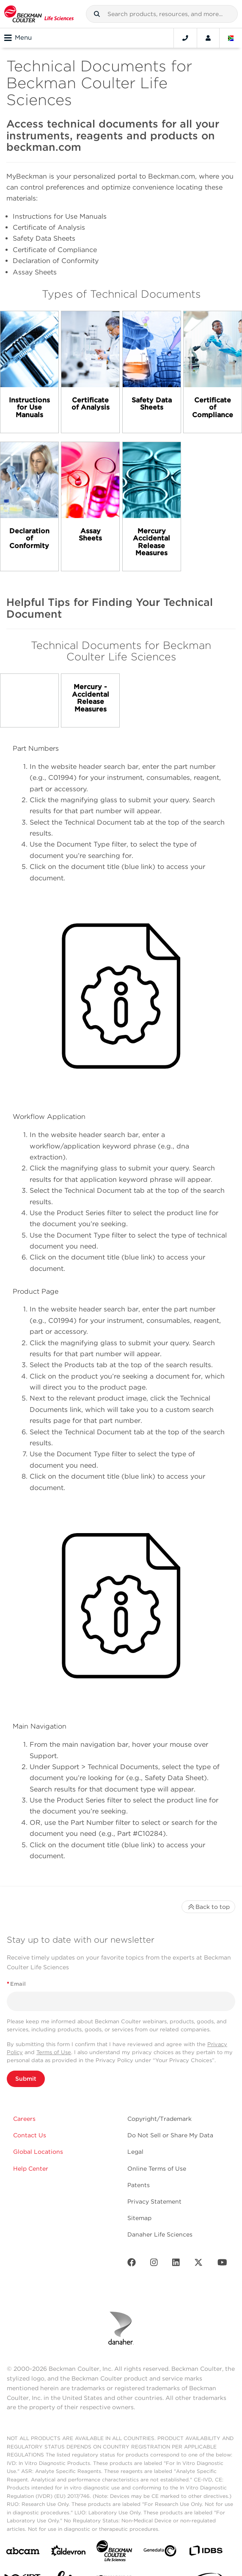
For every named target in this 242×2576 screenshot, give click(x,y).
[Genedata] (160, 2552)
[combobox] (161, 13)
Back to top (208, 1907)
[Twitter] (198, 2264)
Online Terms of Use (156, 2168)
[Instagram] (154, 2264)
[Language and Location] (231, 38)
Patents (138, 2185)
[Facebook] (131, 2264)
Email (16, 1984)
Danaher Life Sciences (159, 2234)
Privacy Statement (154, 2201)
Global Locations (38, 2151)
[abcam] (22, 2552)
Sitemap (139, 2218)
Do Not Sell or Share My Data (170, 2135)
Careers (24, 2118)
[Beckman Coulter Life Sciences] (114, 2552)
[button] (96, 14)
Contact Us (29, 2135)
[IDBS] (205, 2552)
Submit (25, 2078)
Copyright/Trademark (159, 2118)
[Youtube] (222, 2264)
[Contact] (185, 38)
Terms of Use (53, 2052)
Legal (135, 2151)
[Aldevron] (68, 2552)
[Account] (208, 38)
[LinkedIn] (176, 2264)
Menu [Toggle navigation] (18, 38)
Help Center (30, 2168)
